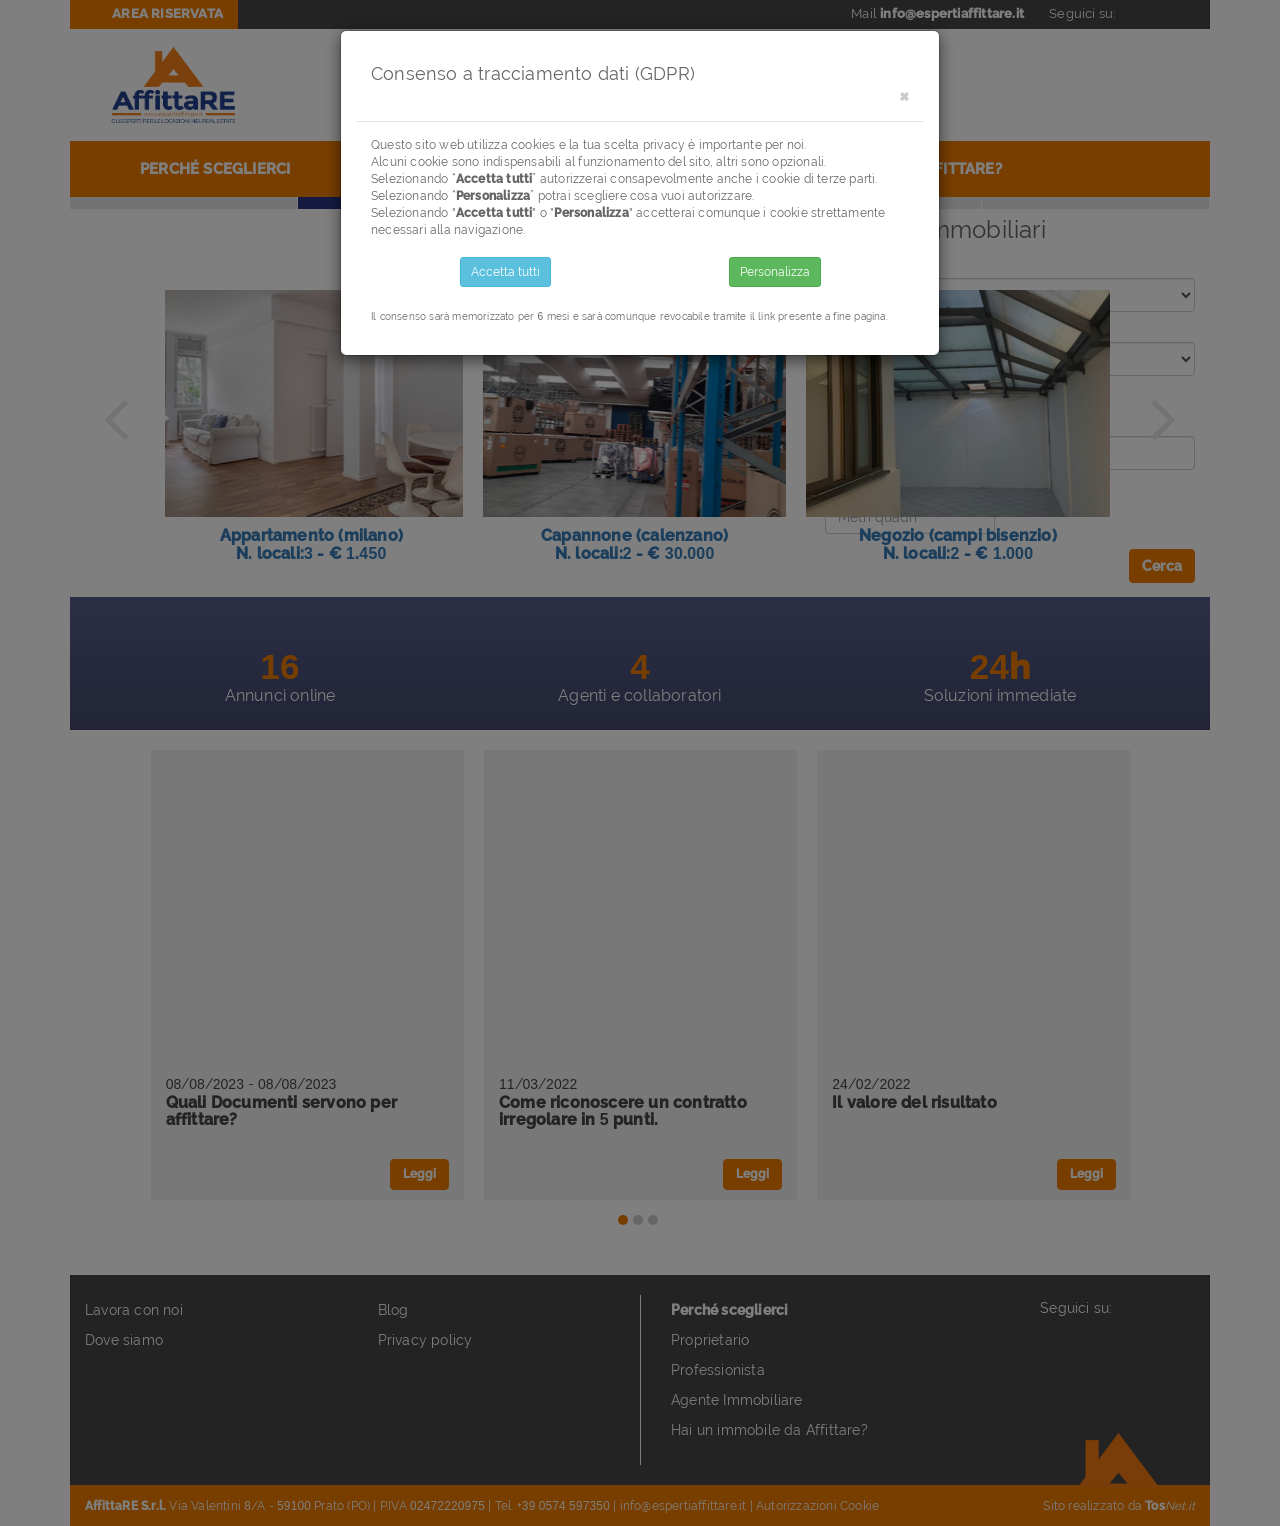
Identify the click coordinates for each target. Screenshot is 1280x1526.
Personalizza (775, 272)
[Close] (904, 95)
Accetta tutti (505, 272)
